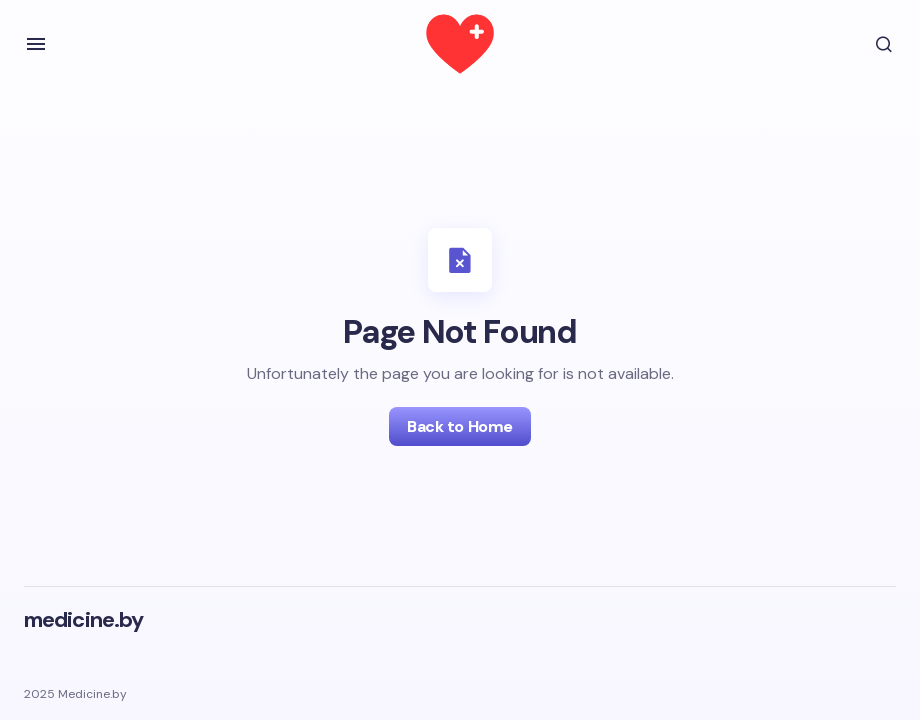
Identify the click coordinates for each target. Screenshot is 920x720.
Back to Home (459, 426)
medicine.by (83, 619)
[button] (36, 44)
